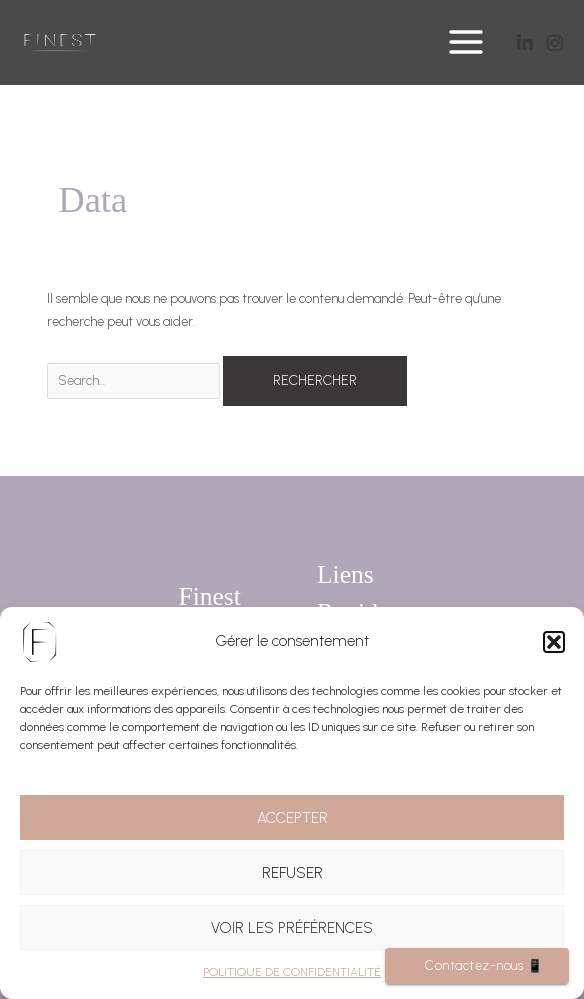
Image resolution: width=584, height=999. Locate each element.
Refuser (292, 873)
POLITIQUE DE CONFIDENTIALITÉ (292, 972)
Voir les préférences (292, 928)
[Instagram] (555, 43)
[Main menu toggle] (466, 42)
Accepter (292, 818)
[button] (554, 642)
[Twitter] (525, 43)
